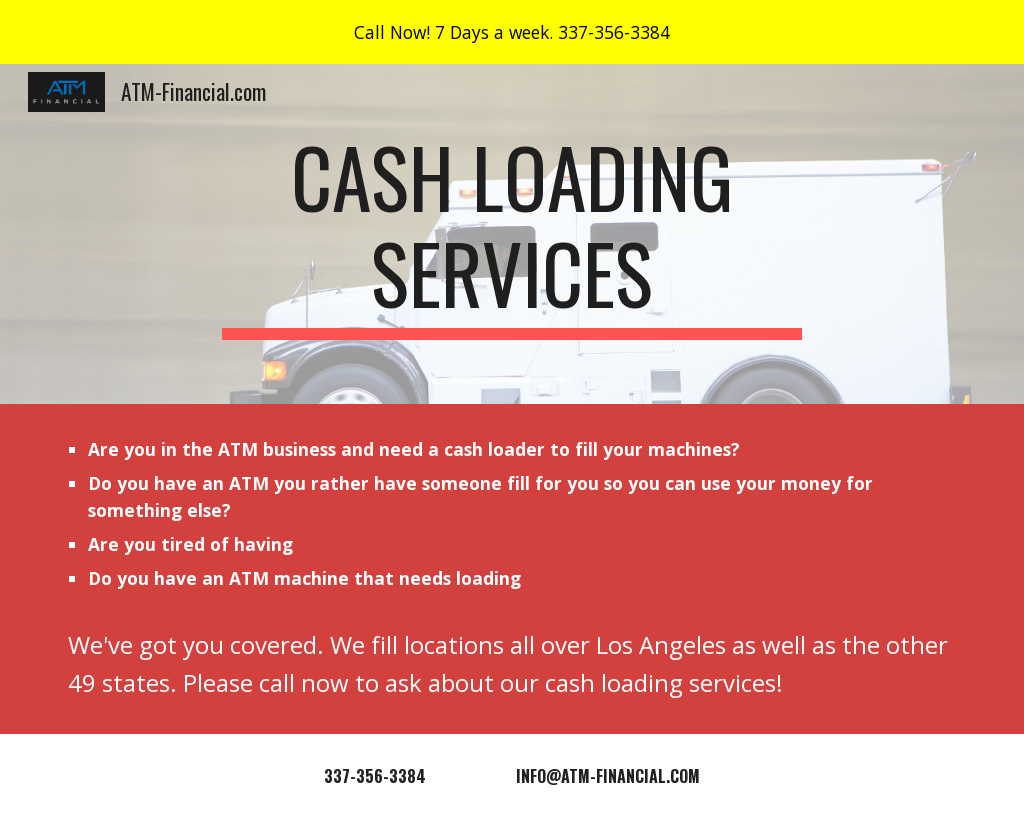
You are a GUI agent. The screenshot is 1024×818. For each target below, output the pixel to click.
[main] (511, 234)
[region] (512, 32)
